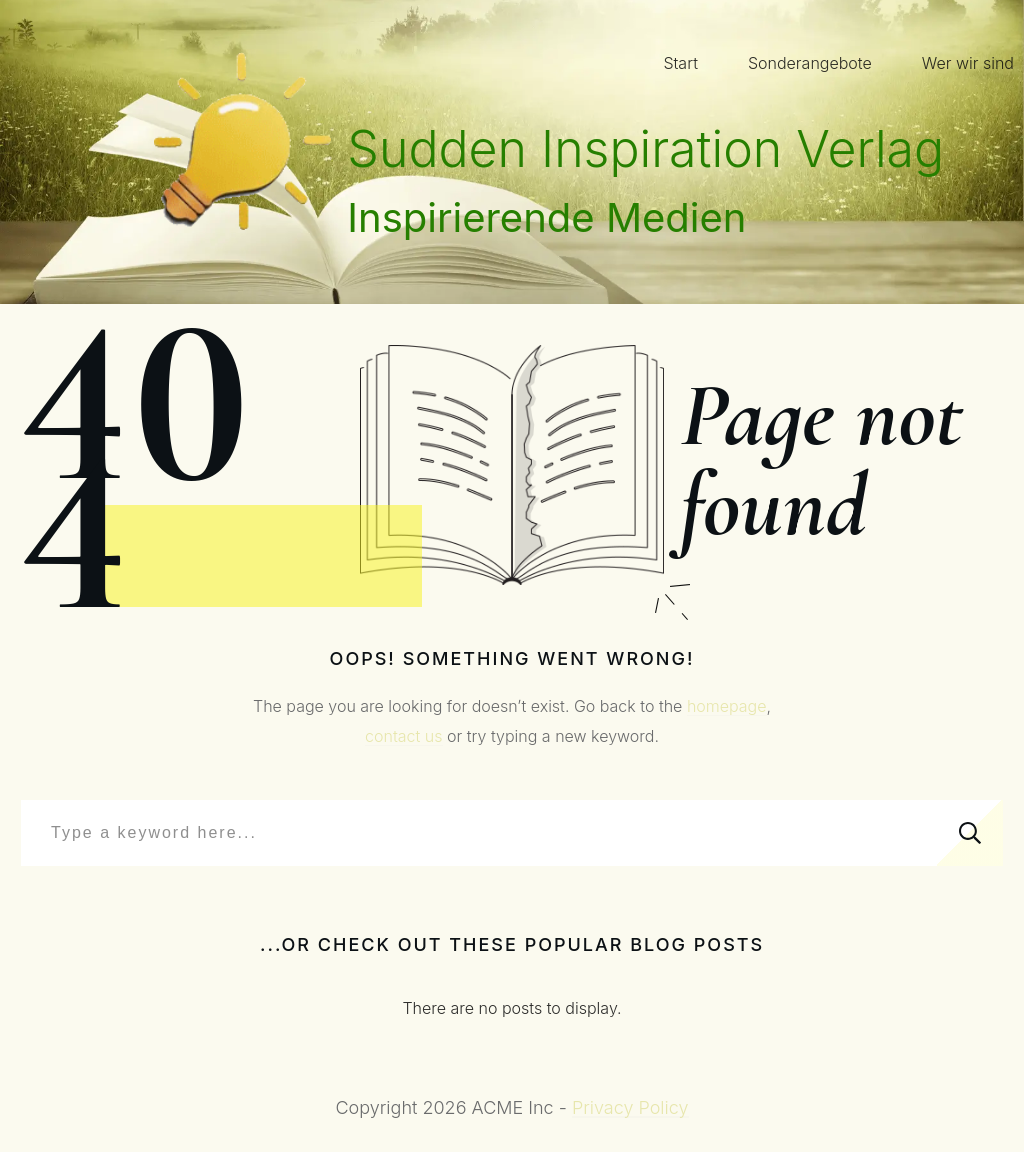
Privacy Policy (630, 1107)
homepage (727, 706)
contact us (403, 736)
